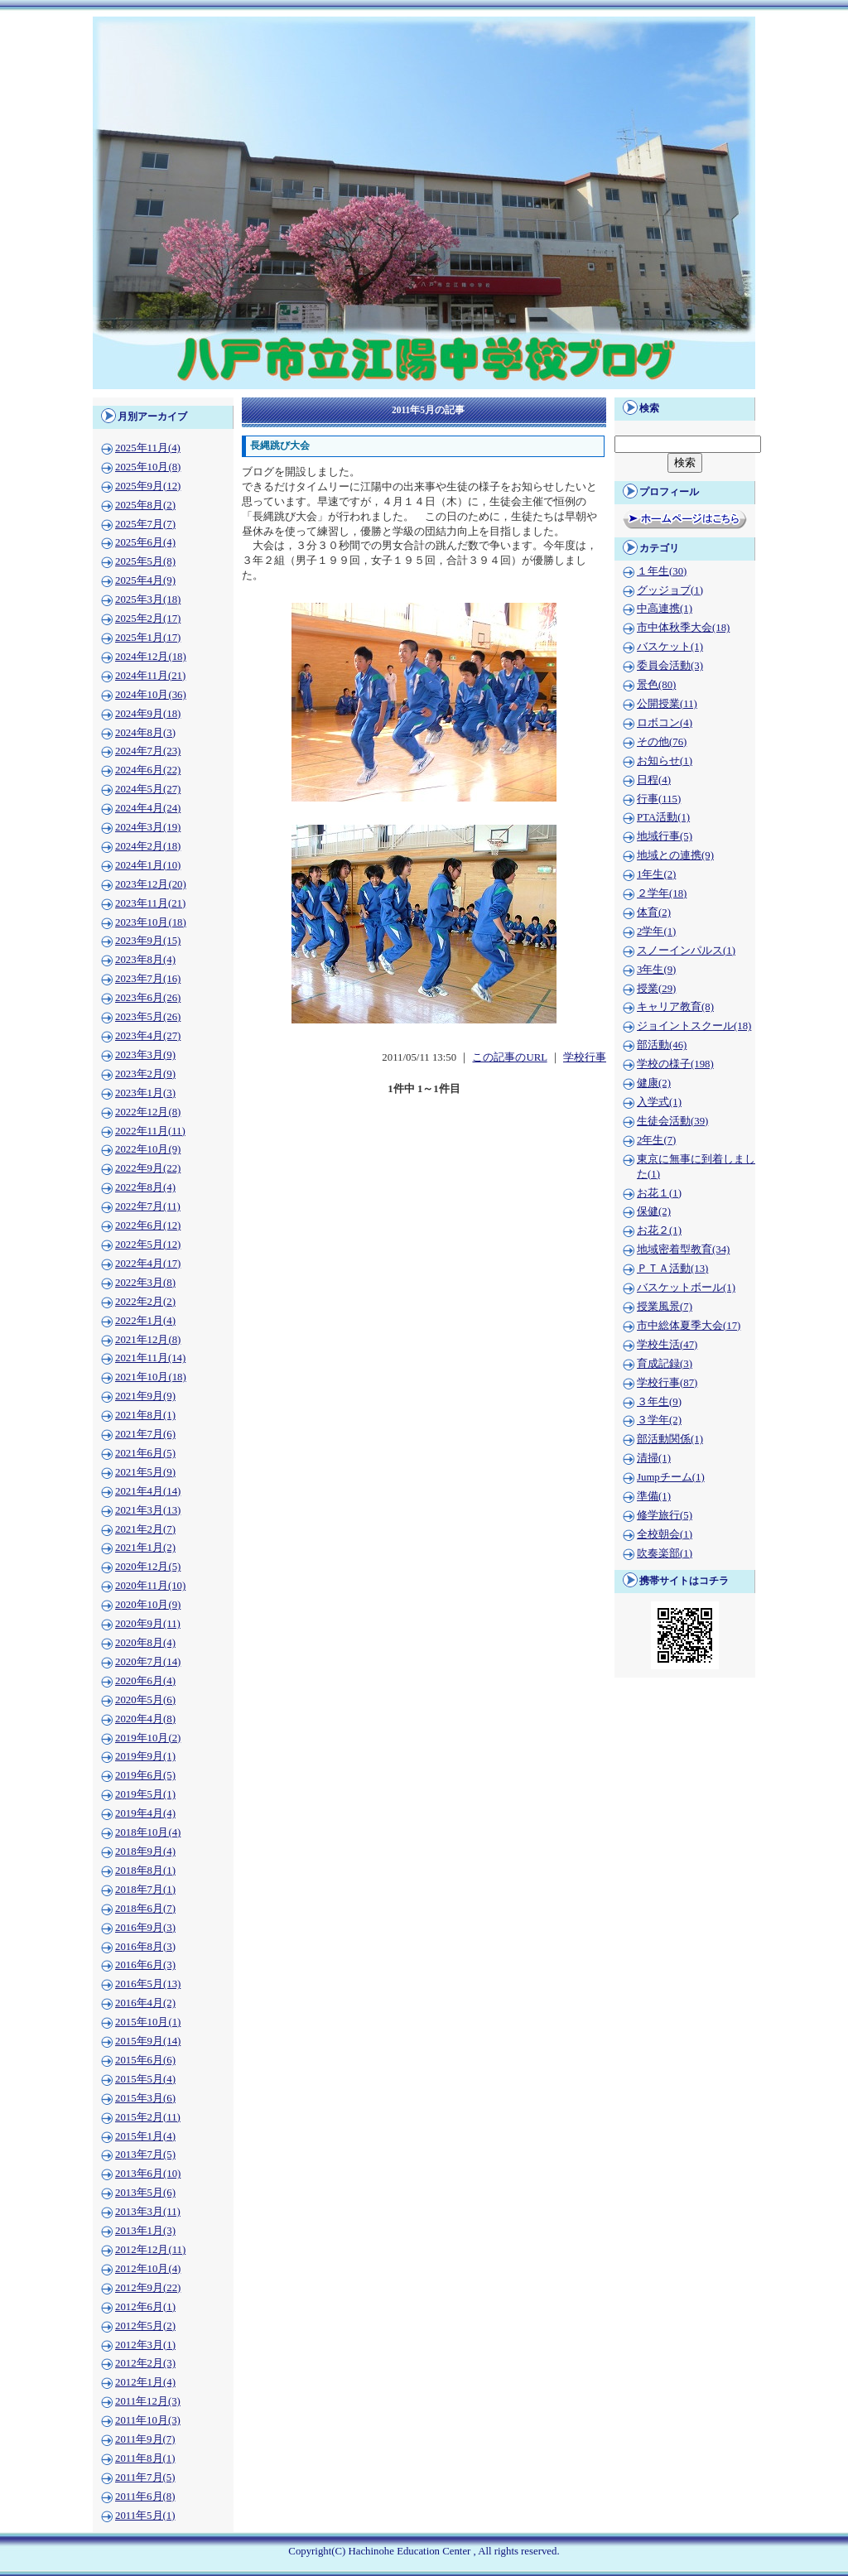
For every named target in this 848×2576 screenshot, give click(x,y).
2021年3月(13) (148, 1510)
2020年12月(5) (148, 1566)
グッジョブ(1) (670, 590)
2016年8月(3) (145, 1946)
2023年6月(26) (148, 998)
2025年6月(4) (145, 542)
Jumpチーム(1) (671, 1477)
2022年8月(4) (145, 1187)
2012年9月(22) (148, 2288)
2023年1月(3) (145, 1093)
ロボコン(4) (664, 723)
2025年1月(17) (148, 637)
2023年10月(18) (150, 922)
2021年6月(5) (145, 1453)
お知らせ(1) (664, 761)
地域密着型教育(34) (683, 1249)
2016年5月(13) (148, 1984)
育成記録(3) (664, 1364)
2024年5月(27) (148, 789)
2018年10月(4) (148, 1832)
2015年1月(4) (145, 2136)
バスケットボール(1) (686, 1287)
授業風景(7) (664, 1306)
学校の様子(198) (675, 1064)
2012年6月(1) (145, 2307)
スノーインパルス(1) (686, 950)
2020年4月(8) (145, 1719)
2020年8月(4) (145, 1643)
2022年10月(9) (148, 1149)
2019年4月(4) (145, 1813)
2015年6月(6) (145, 2060)
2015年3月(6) (145, 2098)
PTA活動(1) (663, 817)
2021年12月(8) (148, 1340)
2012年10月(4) (148, 2269)
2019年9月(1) (145, 1756)
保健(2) (654, 1211)
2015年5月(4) (145, 2079)
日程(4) (654, 780)
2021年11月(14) (150, 1358)
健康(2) (654, 1083)
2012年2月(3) (145, 2363)
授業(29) (656, 988)
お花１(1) (659, 1193)
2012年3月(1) (145, 2345)
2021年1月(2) (145, 1547)
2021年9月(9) (145, 1396)
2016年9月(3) (145, 1927)
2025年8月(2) (145, 505)
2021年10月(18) (150, 1377)
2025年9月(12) (148, 486)
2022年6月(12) (148, 1225)
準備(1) (654, 1496)
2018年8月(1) (145, 1870)
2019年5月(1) (145, 1794)
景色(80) (656, 685)
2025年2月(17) (148, 618)
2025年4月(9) (145, 580)
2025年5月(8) (145, 561)
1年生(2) (656, 874)
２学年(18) (662, 893)
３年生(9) (659, 1402)
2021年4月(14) (148, 1491)
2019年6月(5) (145, 1775)
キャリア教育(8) (675, 1007)
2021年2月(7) (145, 1529)
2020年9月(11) (148, 1624)
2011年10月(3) (148, 2420)
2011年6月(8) (145, 2496)
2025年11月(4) (148, 448)
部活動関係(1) (670, 1439)
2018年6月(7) (145, 1908)
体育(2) (654, 912)
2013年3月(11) (148, 2211)
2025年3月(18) (148, 599)
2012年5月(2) (145, 2326)
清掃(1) (654, 1458)
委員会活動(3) (670, 666)
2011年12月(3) (148, 2401)
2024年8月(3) (145, 733)
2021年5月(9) (145, 1472)
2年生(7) (656, 1140)
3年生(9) (656, 969)
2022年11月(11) (150, 1131)
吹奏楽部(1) (664, 1553)
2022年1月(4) (145, 1321)
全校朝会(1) (664, 1534)
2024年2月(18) (148, 846)
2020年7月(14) (148, 1662)
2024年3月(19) (148, 827)
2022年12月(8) (148, 1112)
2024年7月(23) (148, 751)
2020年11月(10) (150, 1585)
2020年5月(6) (145, 1700)
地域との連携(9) (675, 855)
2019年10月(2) (148, 1738)
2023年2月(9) (145, 1074)
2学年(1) (656, 931)
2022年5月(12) (148, 1244)
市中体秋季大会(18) (683, 627)
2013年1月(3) (145, 2231)
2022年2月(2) (145, 1301)
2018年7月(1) (145, 1889)
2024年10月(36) (150, 695)
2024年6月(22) (148, 770)
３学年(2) (659, 1420)
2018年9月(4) (145, 1851)
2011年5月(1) (145, 2515)
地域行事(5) (664, 836)
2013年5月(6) (145, 2192)
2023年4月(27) (148, 1036)
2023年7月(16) (148, 979)
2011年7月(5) (145, 2477)
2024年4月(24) (148, 808)
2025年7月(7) (145, 524)
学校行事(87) (667, 1383)
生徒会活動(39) (672, 1121)
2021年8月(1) (145, 1415)
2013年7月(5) (145, 2154)
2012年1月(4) (145, 2382)
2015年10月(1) (148, 2022)
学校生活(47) (667, 1345)
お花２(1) (659, 1230)
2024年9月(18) (148, 714)
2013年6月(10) (148, 2173)
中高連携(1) (664, 608)
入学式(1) (659, 1102)
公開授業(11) (667, 704)
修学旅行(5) (664, 1515)
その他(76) (662, 742)
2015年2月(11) (148, 2117)
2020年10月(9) (148, 1605)
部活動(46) (662, 1045)
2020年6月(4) (145, 1681)
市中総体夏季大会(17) (688, 1325)
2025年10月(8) (148, 467)
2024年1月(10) (148, 865)
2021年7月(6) (145, 1434)
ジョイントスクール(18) (694, 1026)
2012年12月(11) (150, 2250)
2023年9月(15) (148, 940)
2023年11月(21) (150, 903)
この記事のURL (509, 1057)
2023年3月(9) (145, 1055)
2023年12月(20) (150, 884)
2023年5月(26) (148, 1017)
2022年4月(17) (148, 1263)
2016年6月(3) (145, 1965)
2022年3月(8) (145, 1282)
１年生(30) (662, 571)
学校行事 (584, 1057)
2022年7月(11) (148, 1206)
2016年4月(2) (145, 2003)
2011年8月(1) (145, 2458)
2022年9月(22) (148, 1168)
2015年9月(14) (148, 2041)
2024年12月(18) (150, 656)
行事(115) (659, 799)
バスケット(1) (670, 646)
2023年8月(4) (145, 959)
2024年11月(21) (150, 675)
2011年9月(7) (145, 2439)
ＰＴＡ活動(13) (672, 1268)
